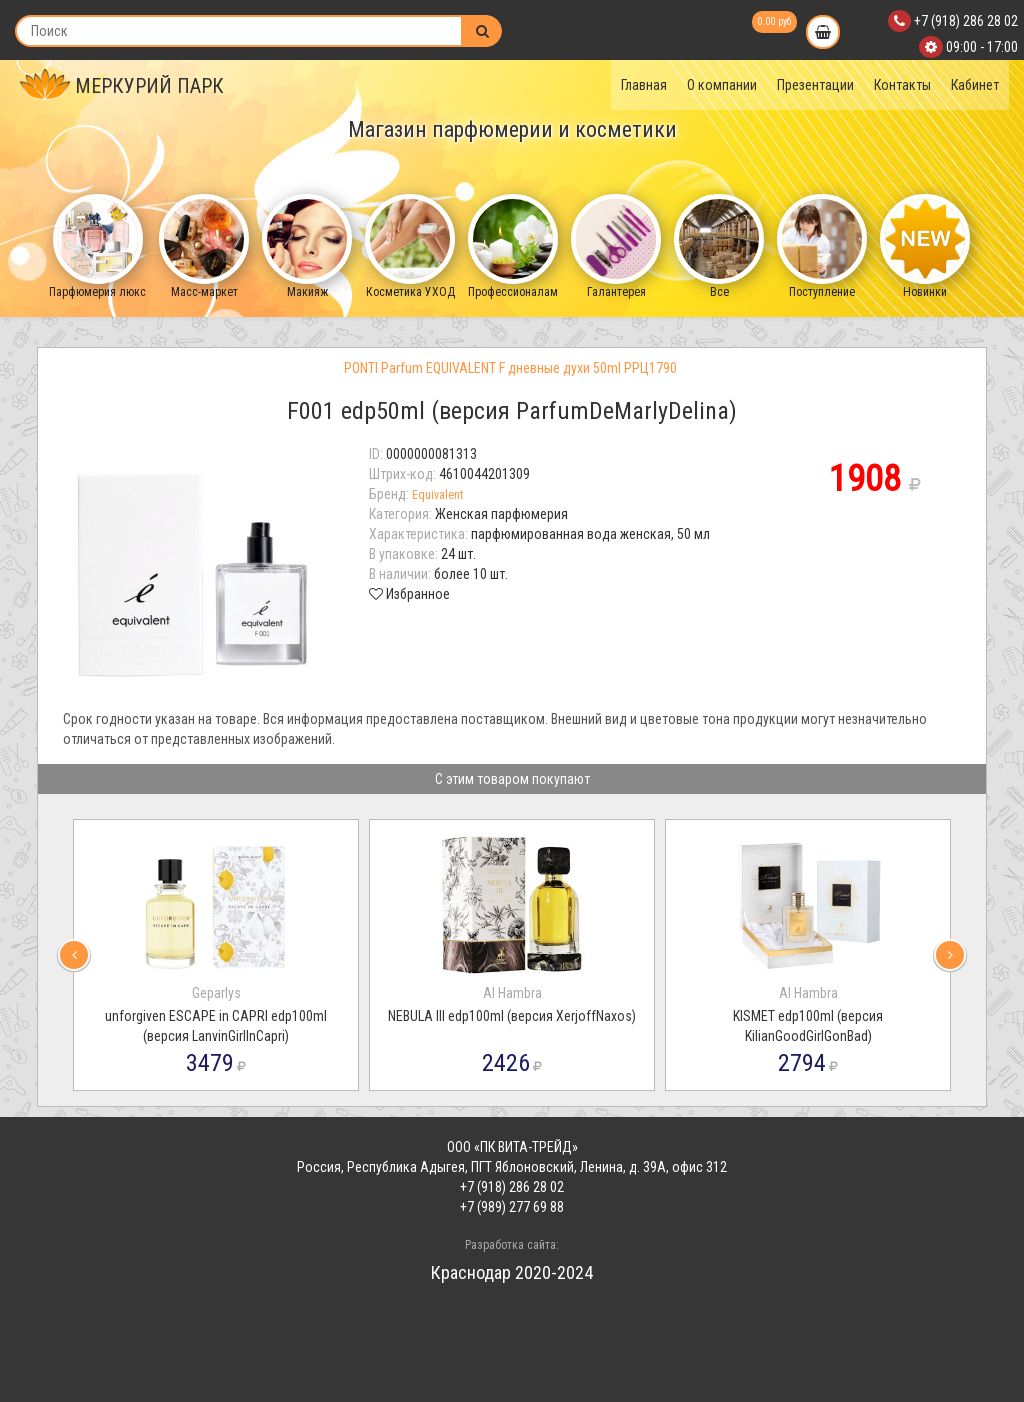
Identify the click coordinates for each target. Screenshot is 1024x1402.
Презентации (815, 85)
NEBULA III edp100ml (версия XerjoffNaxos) (512, 1016)
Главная (644, 85)
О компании (722, 85)
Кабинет (975, 85)
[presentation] (74, 955)
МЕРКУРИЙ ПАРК (122, 86)
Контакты (902, 85)
